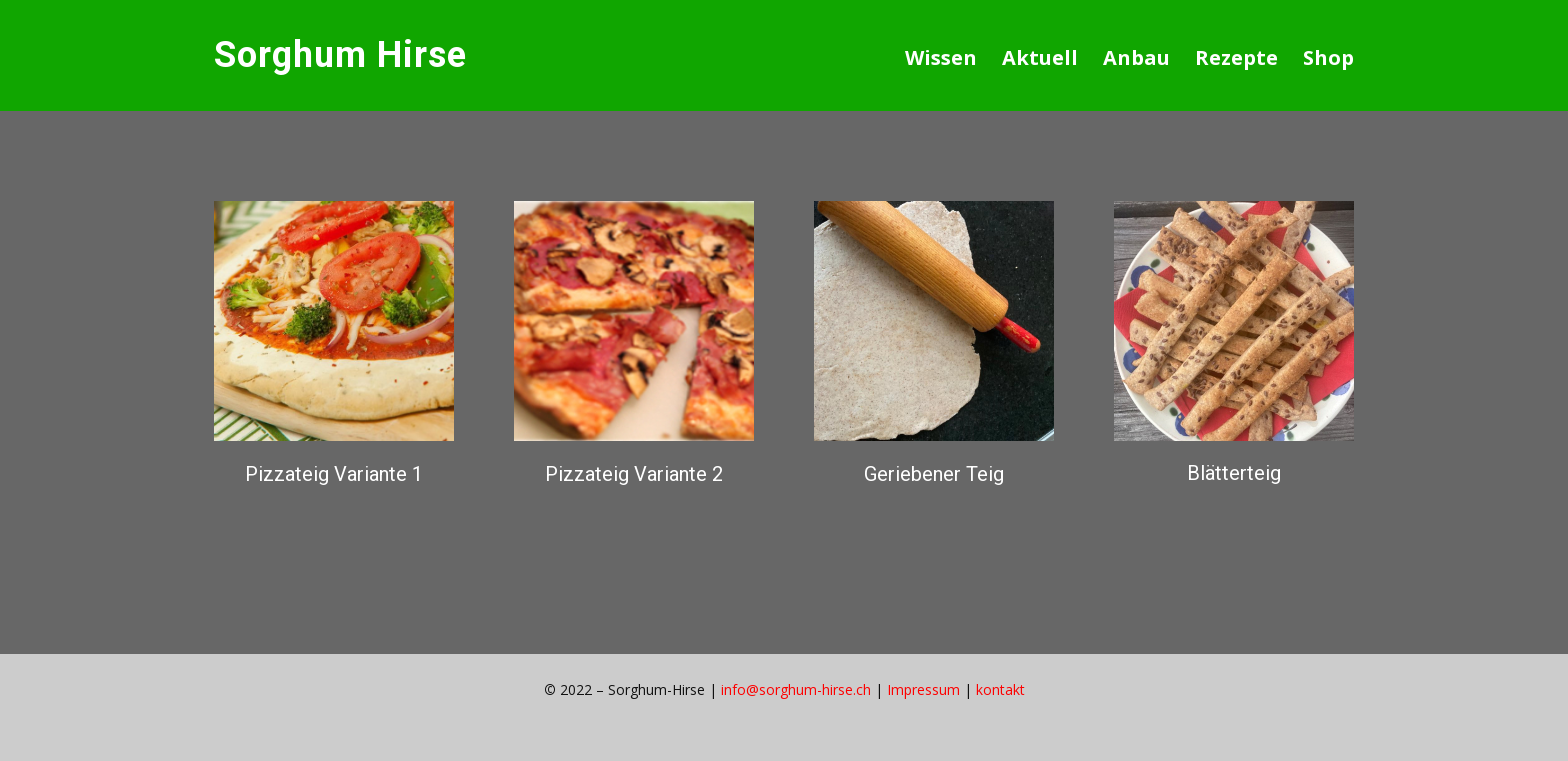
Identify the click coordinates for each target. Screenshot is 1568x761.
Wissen (941, 57)
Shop (1328, 57)
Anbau (1136, 57)
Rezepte (1236, 57)
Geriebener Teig (934, 474)
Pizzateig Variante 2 (634, 474)
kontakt (1000, 689)
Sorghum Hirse (340, 55)
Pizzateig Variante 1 (334, 474)
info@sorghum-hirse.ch (796, 689)
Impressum (923, 689)
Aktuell (1040, 57)
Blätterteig (1234, 473)
